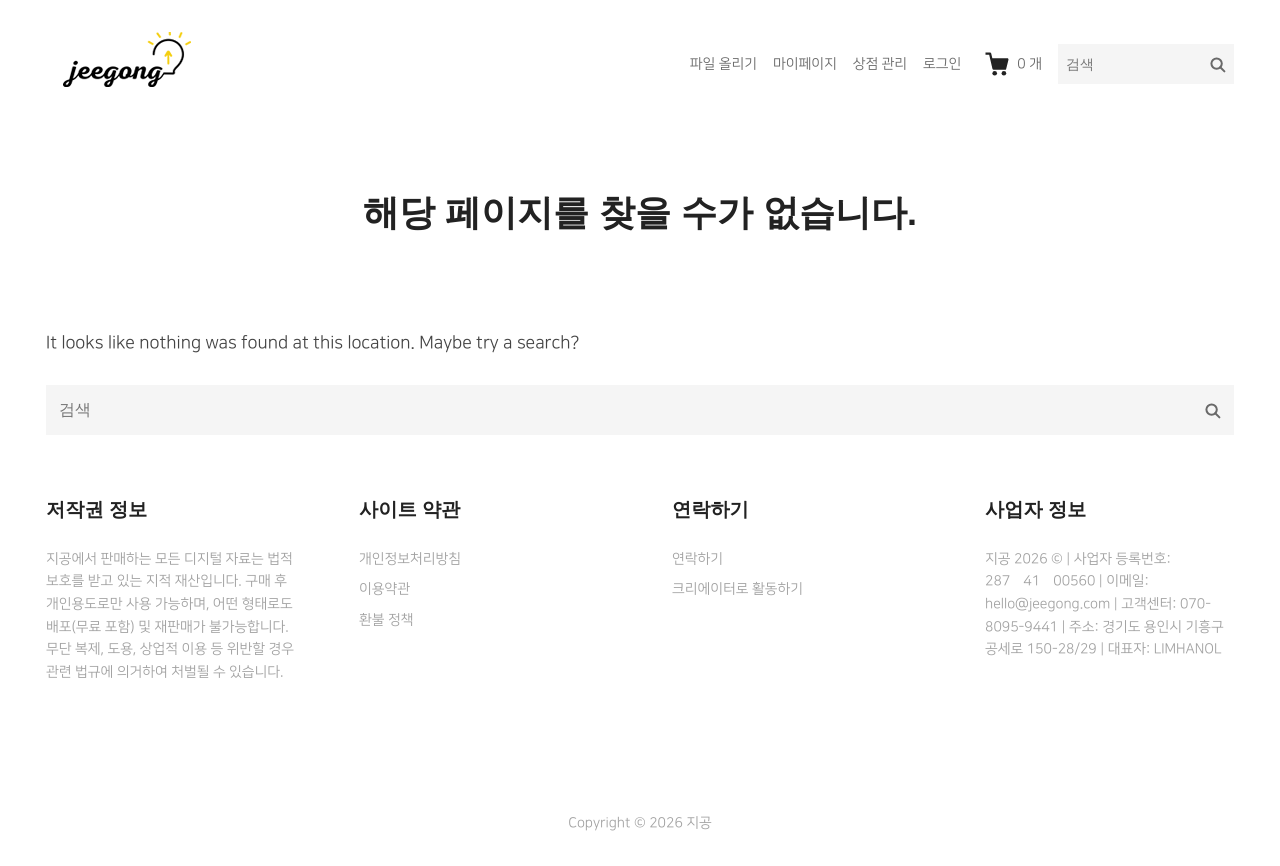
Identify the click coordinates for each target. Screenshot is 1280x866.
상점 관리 (880, 64)
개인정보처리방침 (410, 559)
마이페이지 (805, 64)
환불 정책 (386, 620)
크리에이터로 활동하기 (737, 589)
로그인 (942, 64)
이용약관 (384, 589)
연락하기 (697, 559)
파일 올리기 (723, 64)
